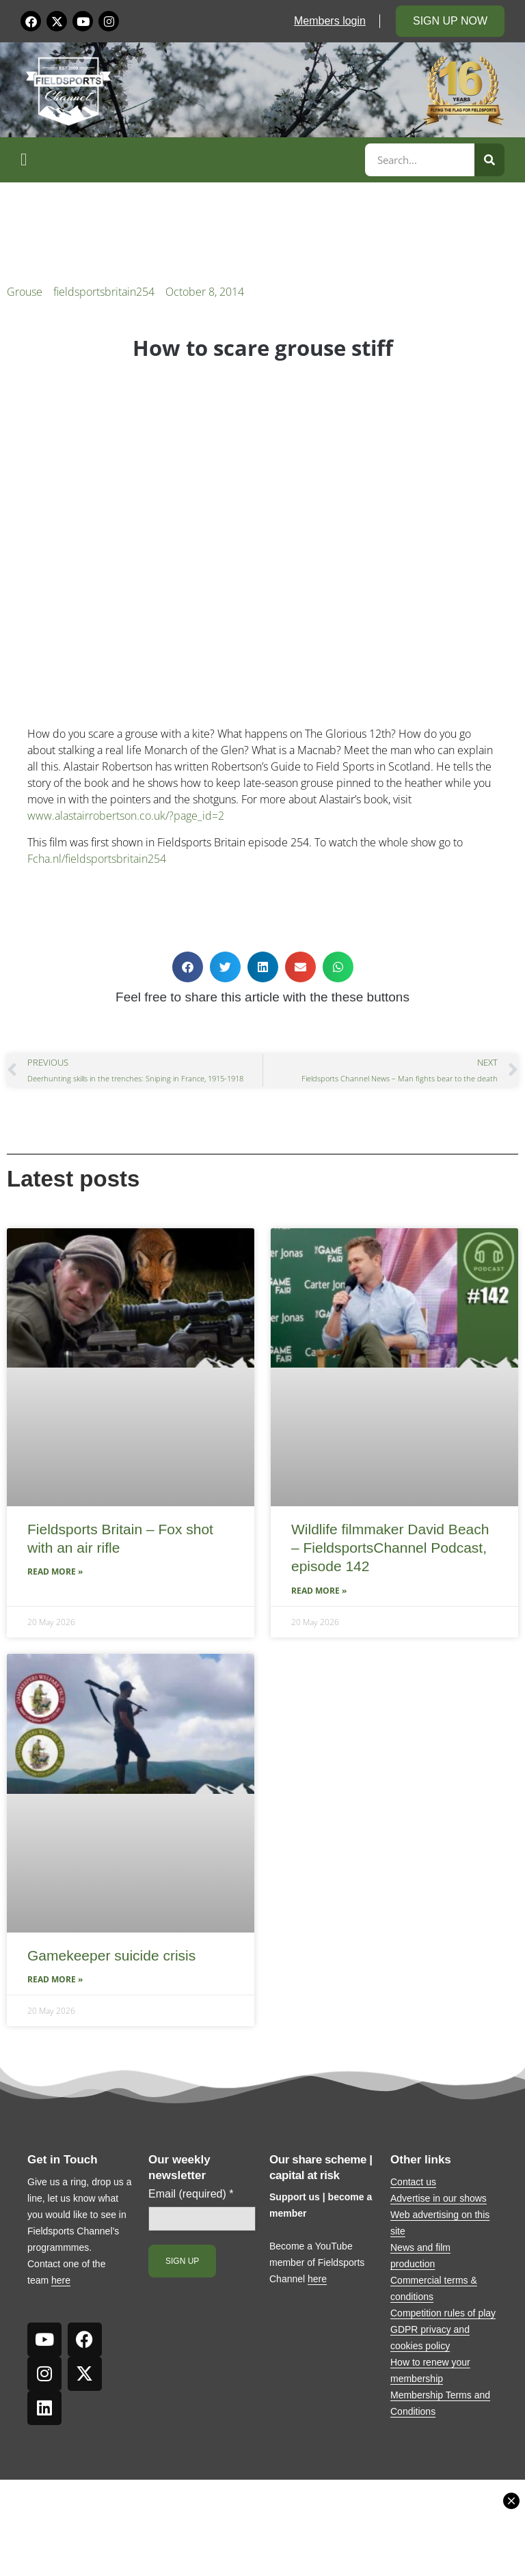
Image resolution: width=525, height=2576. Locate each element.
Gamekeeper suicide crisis (111, 1955)
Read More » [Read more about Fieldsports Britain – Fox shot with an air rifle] (55, 1571)
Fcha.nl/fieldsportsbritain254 (96, 858)
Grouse (24, 291)
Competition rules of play (443, 2313)
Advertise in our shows (438, 2198)
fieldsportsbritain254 (103, 291)
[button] (191, 159)
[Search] (489, 159)
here (60, 2280)
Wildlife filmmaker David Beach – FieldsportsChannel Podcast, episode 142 (390, 1548)
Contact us (413, 2181)
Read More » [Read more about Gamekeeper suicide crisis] (55, 1979)
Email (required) (191, 2194)
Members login (330, 21)
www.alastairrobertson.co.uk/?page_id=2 (125, 815)
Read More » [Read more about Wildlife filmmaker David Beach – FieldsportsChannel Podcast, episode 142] (319, 1590)
